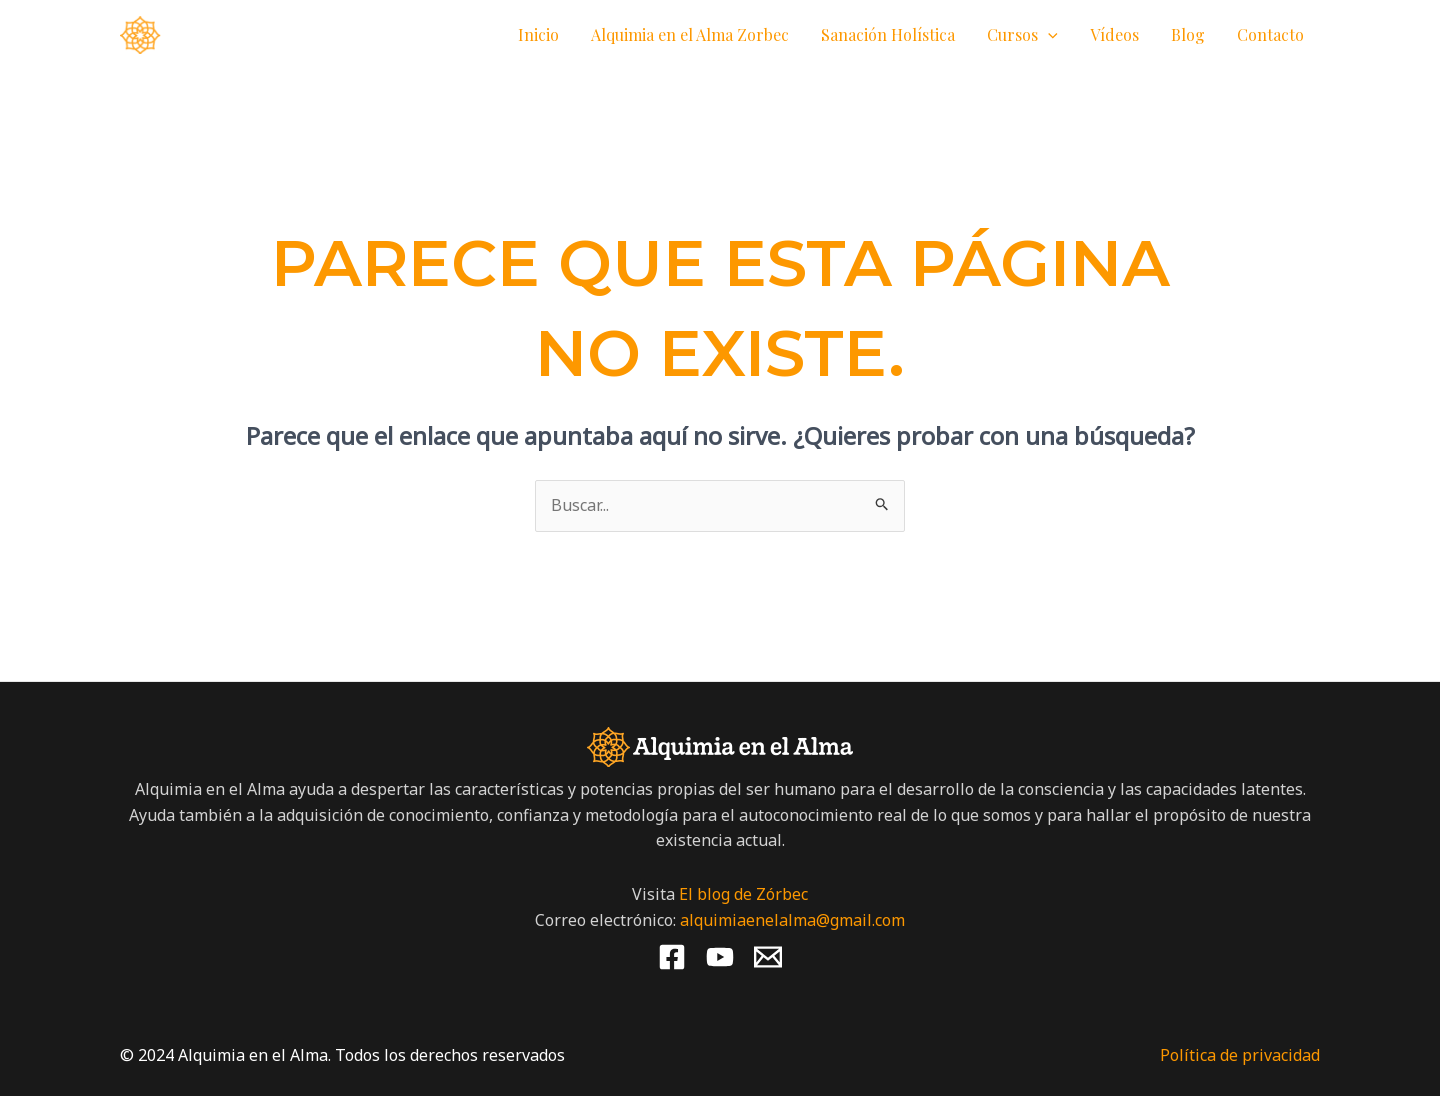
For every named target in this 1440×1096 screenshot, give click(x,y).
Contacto (1270, 34)
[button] (1048, 35)
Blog (1188, 34)
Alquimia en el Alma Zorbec (690, 34)
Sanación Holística (888, 34)
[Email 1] (768, 957)
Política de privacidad (1240, 1055)
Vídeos (1114, 34)
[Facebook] (672, 957)
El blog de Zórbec (743, 894)
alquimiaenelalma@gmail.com (792, 920)
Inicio (538, 34)
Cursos (1022, 35)
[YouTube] (720, 957)
